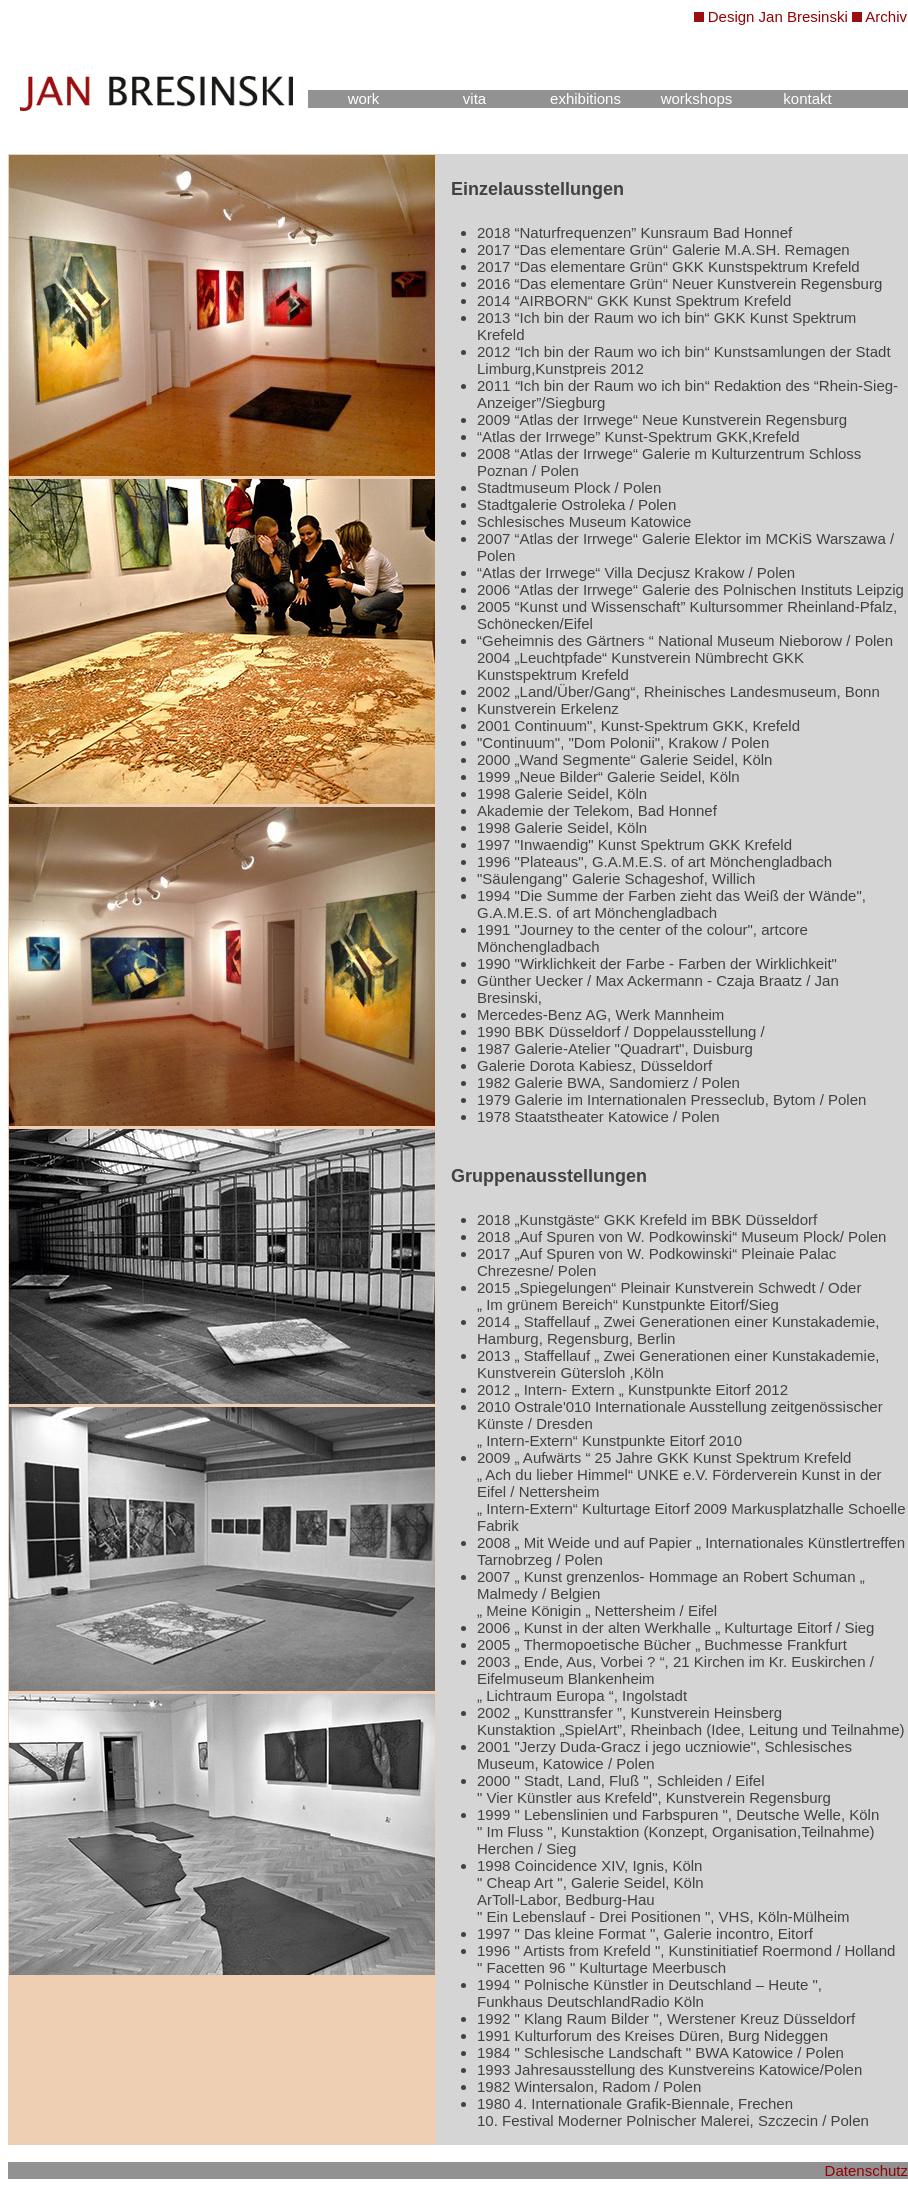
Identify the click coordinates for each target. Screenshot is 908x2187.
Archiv (886, 16)
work (364, 98)
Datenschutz (866, 2170)
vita (474, 98)
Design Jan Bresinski (778, 16)
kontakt (807, 98)
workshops (697, 98)
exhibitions (585, 98)
